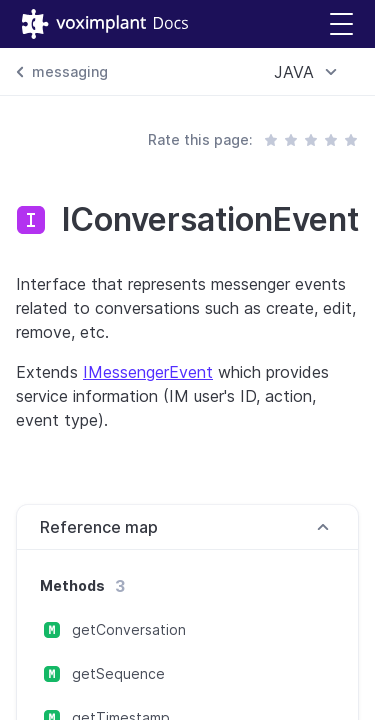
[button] (341, 24)
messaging (70, 71)
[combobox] (308, 72)
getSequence (118, 673)
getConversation (129, 629)
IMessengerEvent (148, 372)
